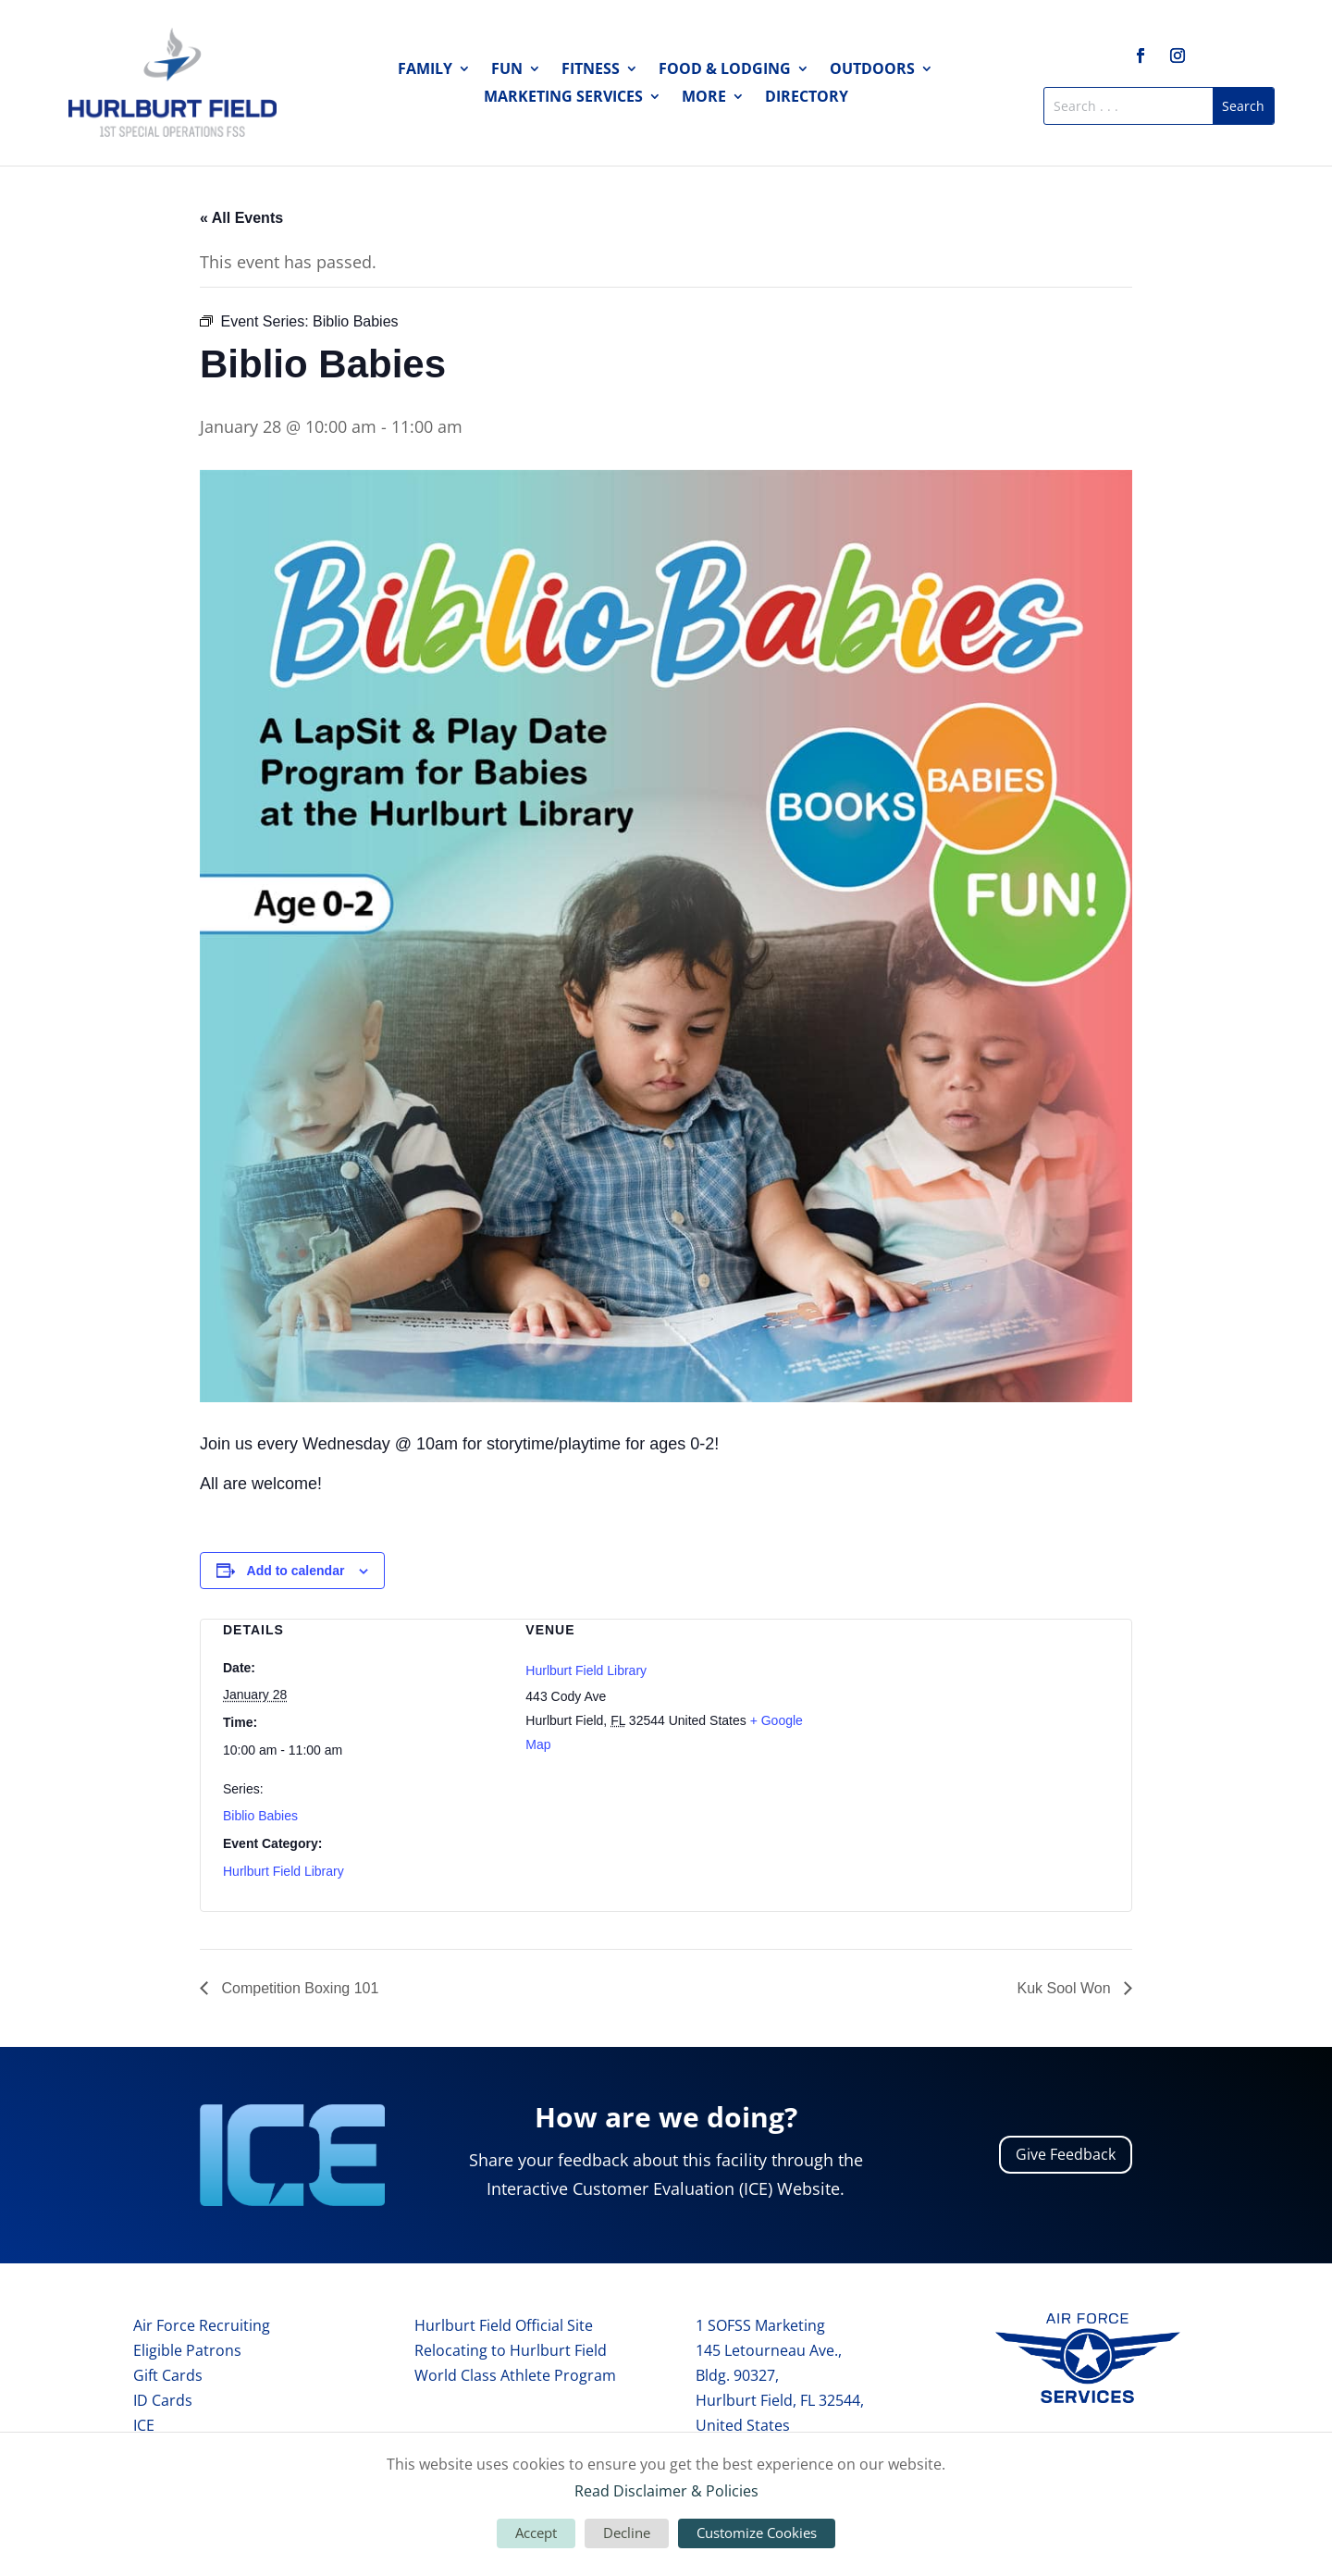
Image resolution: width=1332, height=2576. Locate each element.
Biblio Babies (260, 1815)
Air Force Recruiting (201, 2325)
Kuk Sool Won (1066, 1988)
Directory (806, 98)
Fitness (590, 70)
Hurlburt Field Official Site (503, 2325)
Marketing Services (563, 98)
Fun (507, 70)
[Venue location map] (969, 1717)
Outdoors (872, 70)
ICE (143, 2425)
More (704, 98)
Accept (536, 2532)
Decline (626, 2532)
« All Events (241, 218)
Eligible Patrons (187, 2350)
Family (425, 70)
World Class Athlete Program (515, 2375)
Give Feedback (1066, 2154)
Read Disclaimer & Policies (666, 2491)
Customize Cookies (757, 2532)
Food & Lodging (725, 70)
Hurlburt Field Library (283, 1871)
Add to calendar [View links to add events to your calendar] (296, 1570)
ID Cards (162, 2400)
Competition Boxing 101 (297, 1988)
